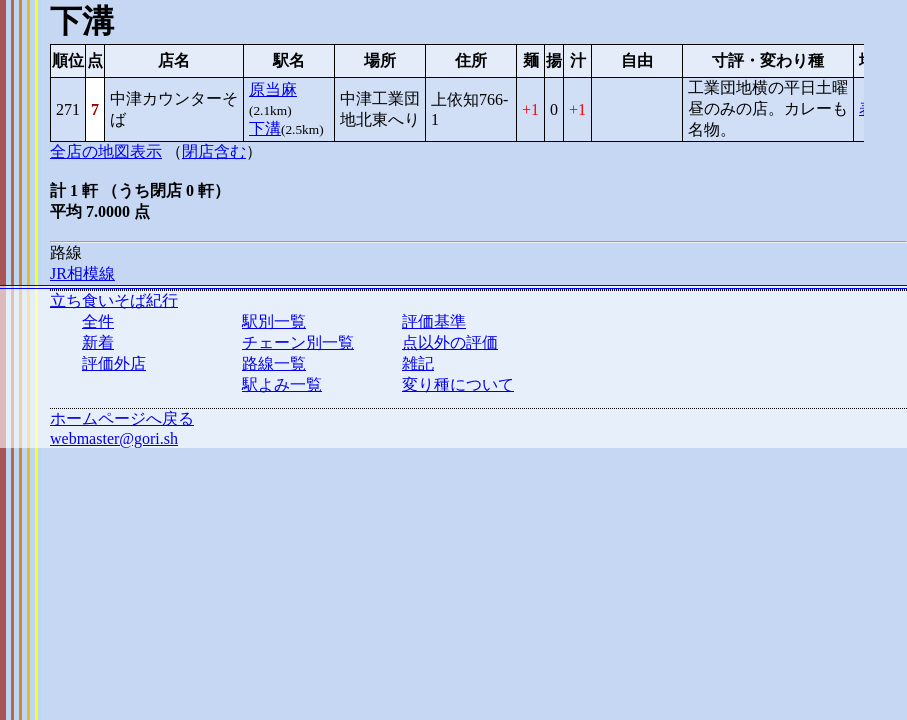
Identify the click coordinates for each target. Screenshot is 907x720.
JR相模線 (82, 273)
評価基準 (434, 321)
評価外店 (114, 363)
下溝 (265, 128)
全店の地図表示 (106, 151)
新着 (98, 342)
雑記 (418, 363)
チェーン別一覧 (298, 342)
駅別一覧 (274, 321)
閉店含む (214, 151)
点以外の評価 (450, 342)
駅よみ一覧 (282, 384)
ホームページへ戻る (122, 418)
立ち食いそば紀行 (114, 300)
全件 (98, 321)
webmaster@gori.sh (114, 438)
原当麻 (273, 89)
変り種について (458, 384)
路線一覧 (274, 363)
